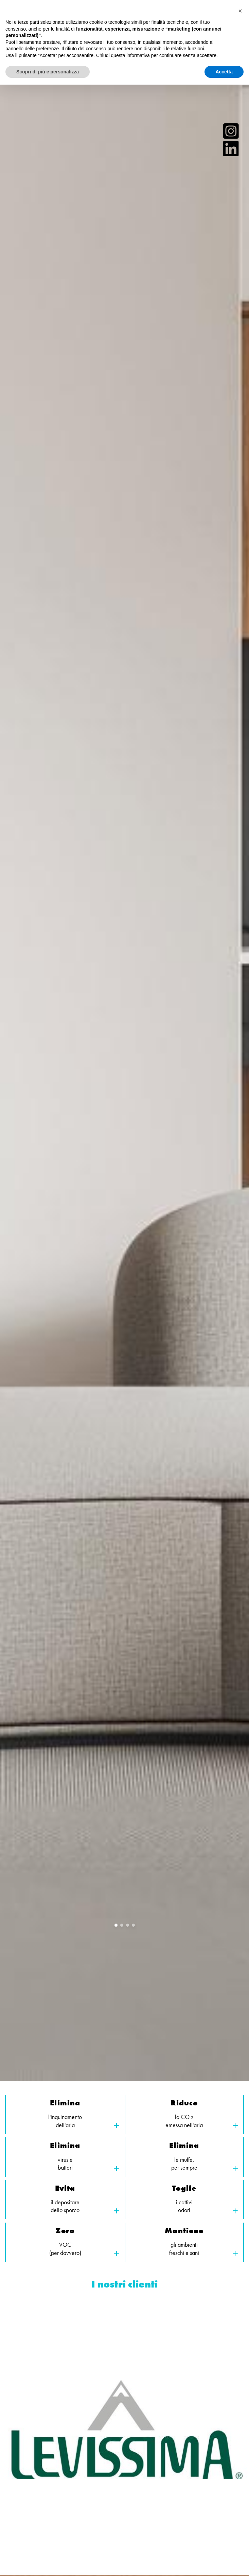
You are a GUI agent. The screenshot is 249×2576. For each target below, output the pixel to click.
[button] (240, 10)
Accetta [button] (224, 71)
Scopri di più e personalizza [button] (47, 71)
